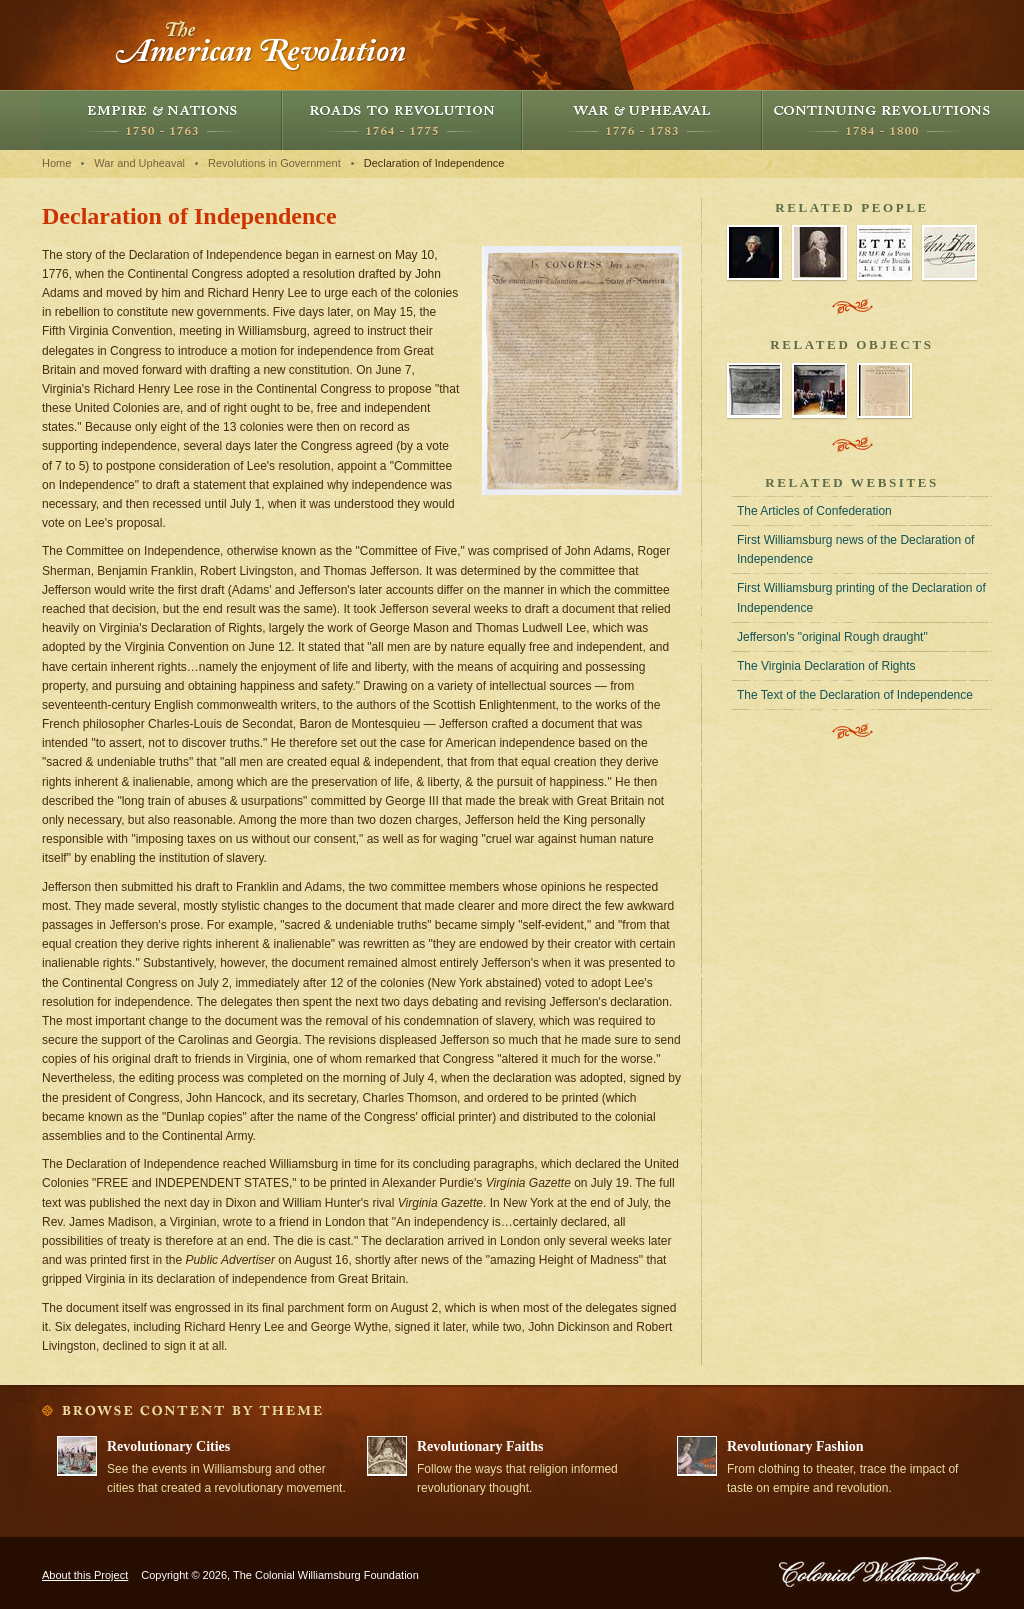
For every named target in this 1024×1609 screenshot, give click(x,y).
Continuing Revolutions (882, 120)
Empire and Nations (162, 120)
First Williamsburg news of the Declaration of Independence (855, 549)
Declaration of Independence (434, 163)
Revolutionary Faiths (480, 1446)
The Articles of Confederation (814, 511)
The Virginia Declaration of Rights (826, 666)
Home (56, 163)
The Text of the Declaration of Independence (855, 695)
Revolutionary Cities (168, 1446)
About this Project (85, 1575)
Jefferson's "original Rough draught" (832, 637)
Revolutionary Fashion (795, 1446)
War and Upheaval (642, 120)
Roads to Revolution (402, 120)
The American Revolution (262, 45)
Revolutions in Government (274, 163)
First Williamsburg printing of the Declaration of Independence (861, 597)
